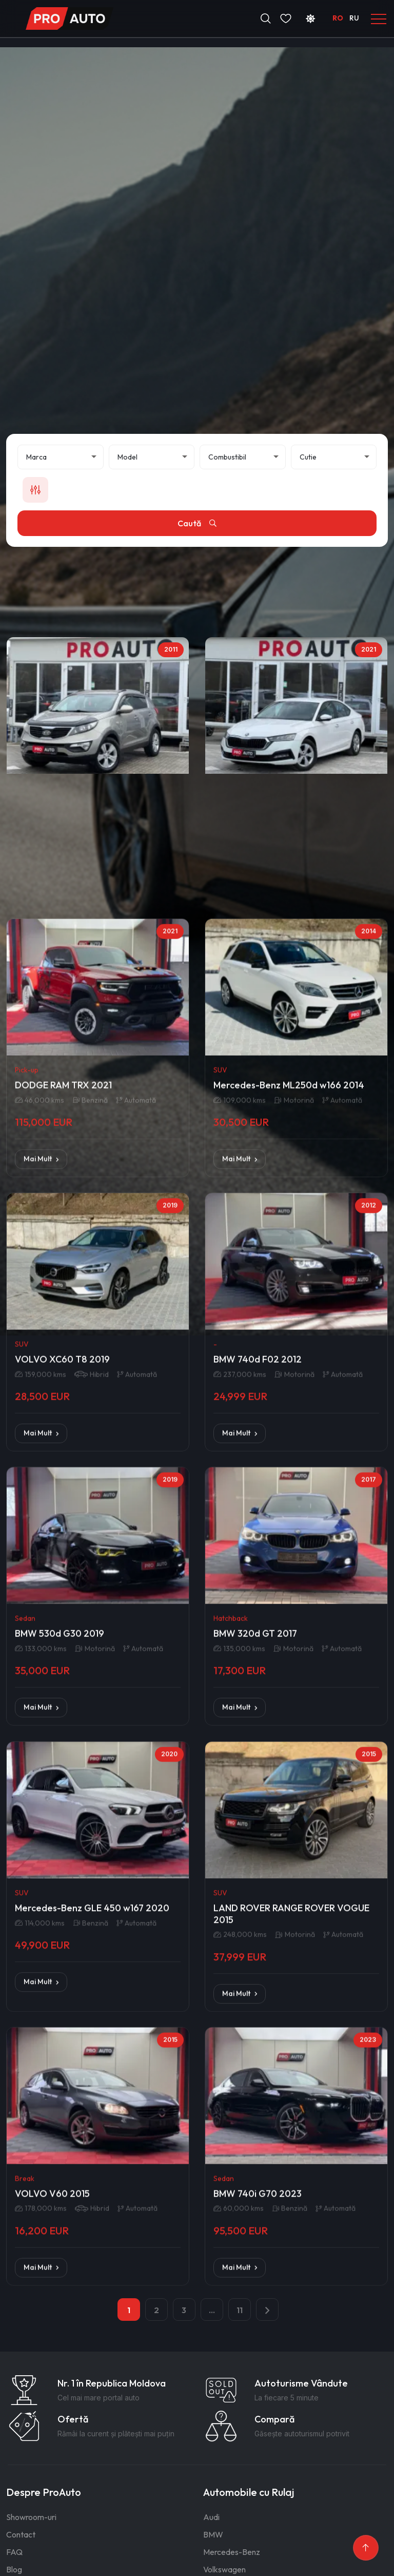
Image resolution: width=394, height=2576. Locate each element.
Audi (211, 2517)
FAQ (14, 2552)
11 (240, 2310)
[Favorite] (285, 18)
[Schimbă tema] (310, 18)
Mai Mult (41, 1323)
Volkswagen (224, 2569)
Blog (14, 2569)
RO (337, 18)
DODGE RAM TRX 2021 (63, 1250)
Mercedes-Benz (231, 2552)
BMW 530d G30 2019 (59, 1798)
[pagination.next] (267, 2309)
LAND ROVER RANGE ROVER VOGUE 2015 (291, 2086)
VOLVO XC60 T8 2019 (62, 1524)
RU (354, 18)
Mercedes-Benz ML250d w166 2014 (288, 1250)
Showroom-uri (31, 2517)
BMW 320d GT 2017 (255, 1798)
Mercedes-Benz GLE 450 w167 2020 (92, 2080)
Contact (20, 2534)
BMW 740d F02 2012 (257, 1524)
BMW (213, 2534)
